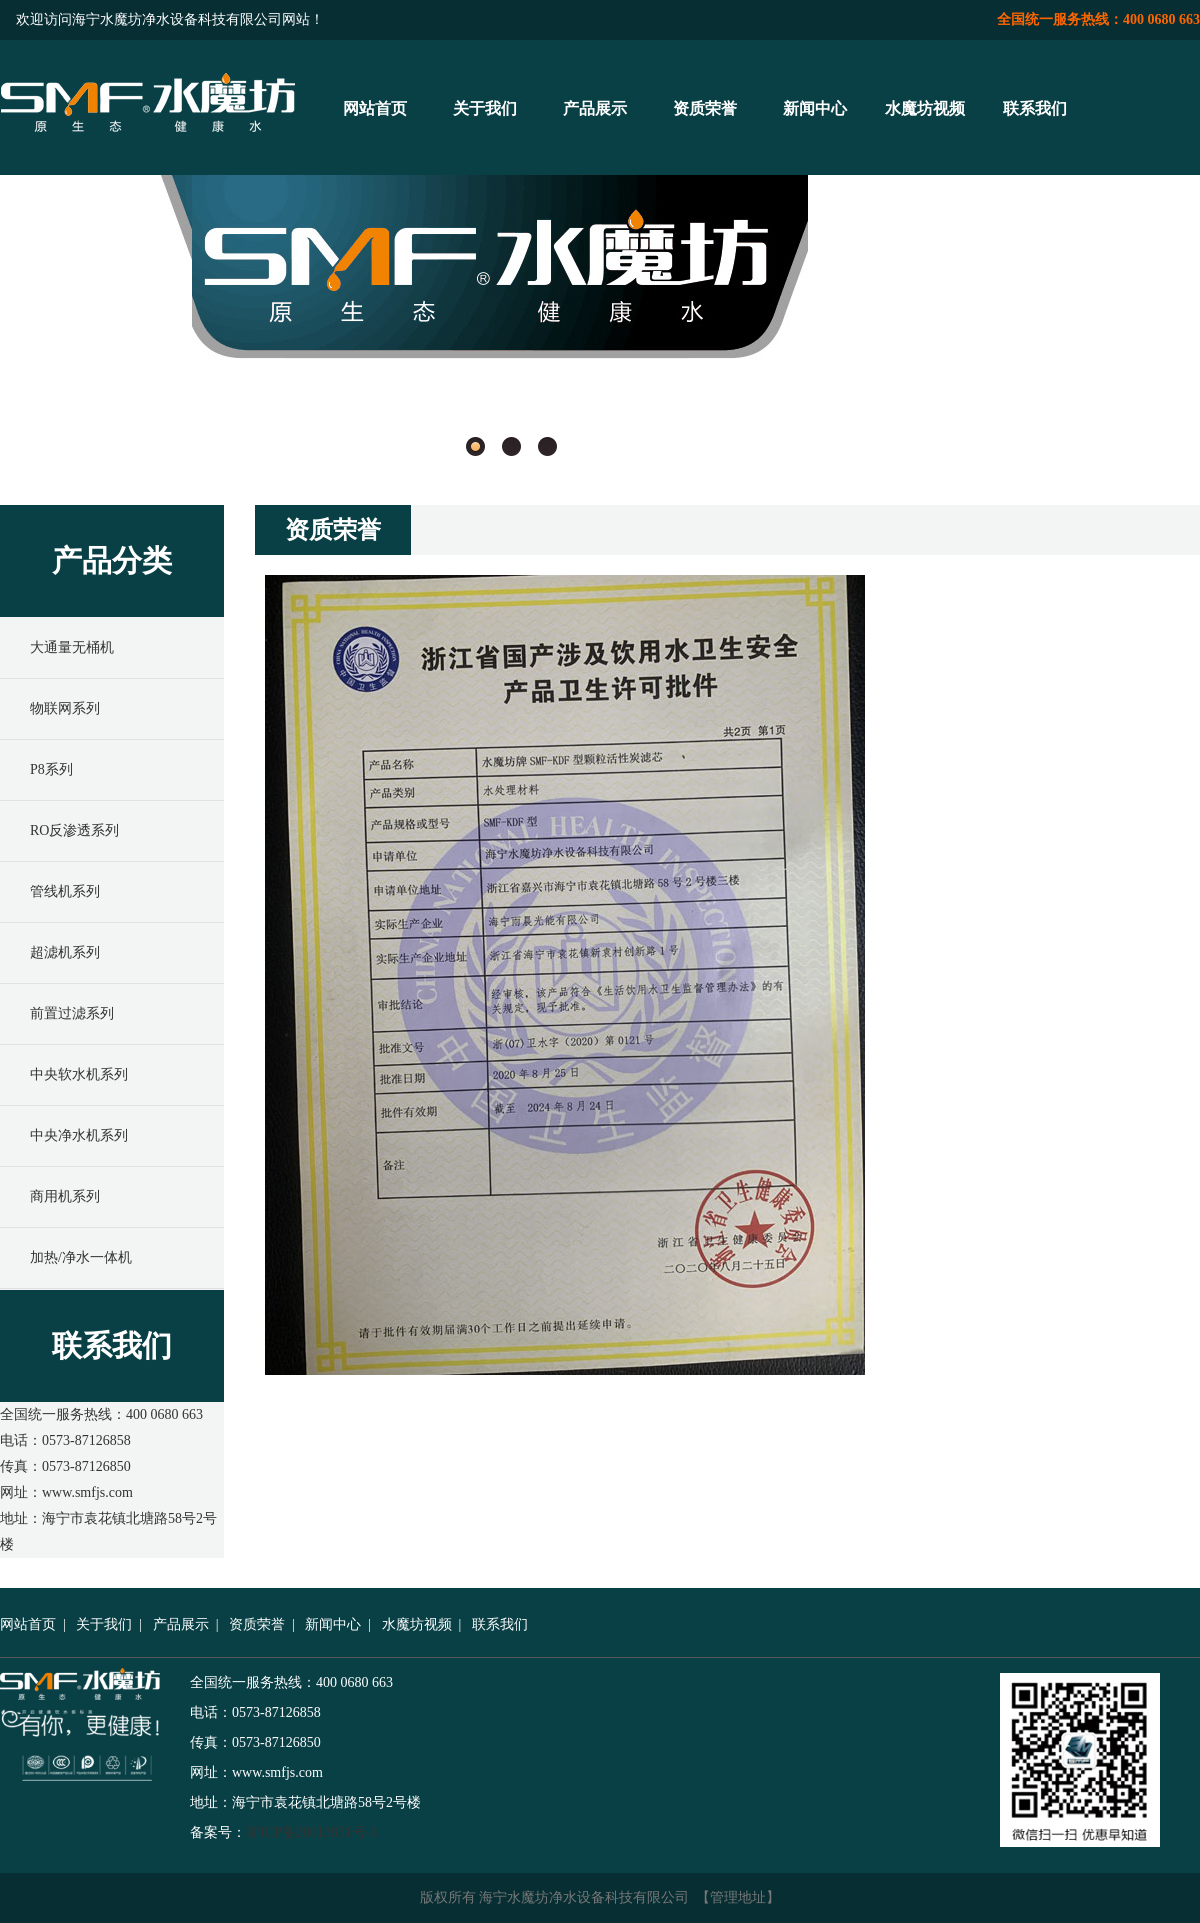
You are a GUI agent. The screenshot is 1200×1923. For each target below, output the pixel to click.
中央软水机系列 (79, 1074)
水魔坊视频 (925, 108)
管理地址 (738, 1897)
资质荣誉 (705, 108)
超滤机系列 (65, 952)
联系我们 (1035, 108)
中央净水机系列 (79, 1135)
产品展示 (595, 108)
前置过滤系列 (72, 1013)
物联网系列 (65, 708)
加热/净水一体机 (81, 1257)
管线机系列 (65, 891)
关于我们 (485, 108)
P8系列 (51, 769)
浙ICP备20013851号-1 (311, 1832)
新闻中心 (815, 108)
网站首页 (375, 108)
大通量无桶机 (72, 647)
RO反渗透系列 (74, 830)
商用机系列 (65, 1196)
